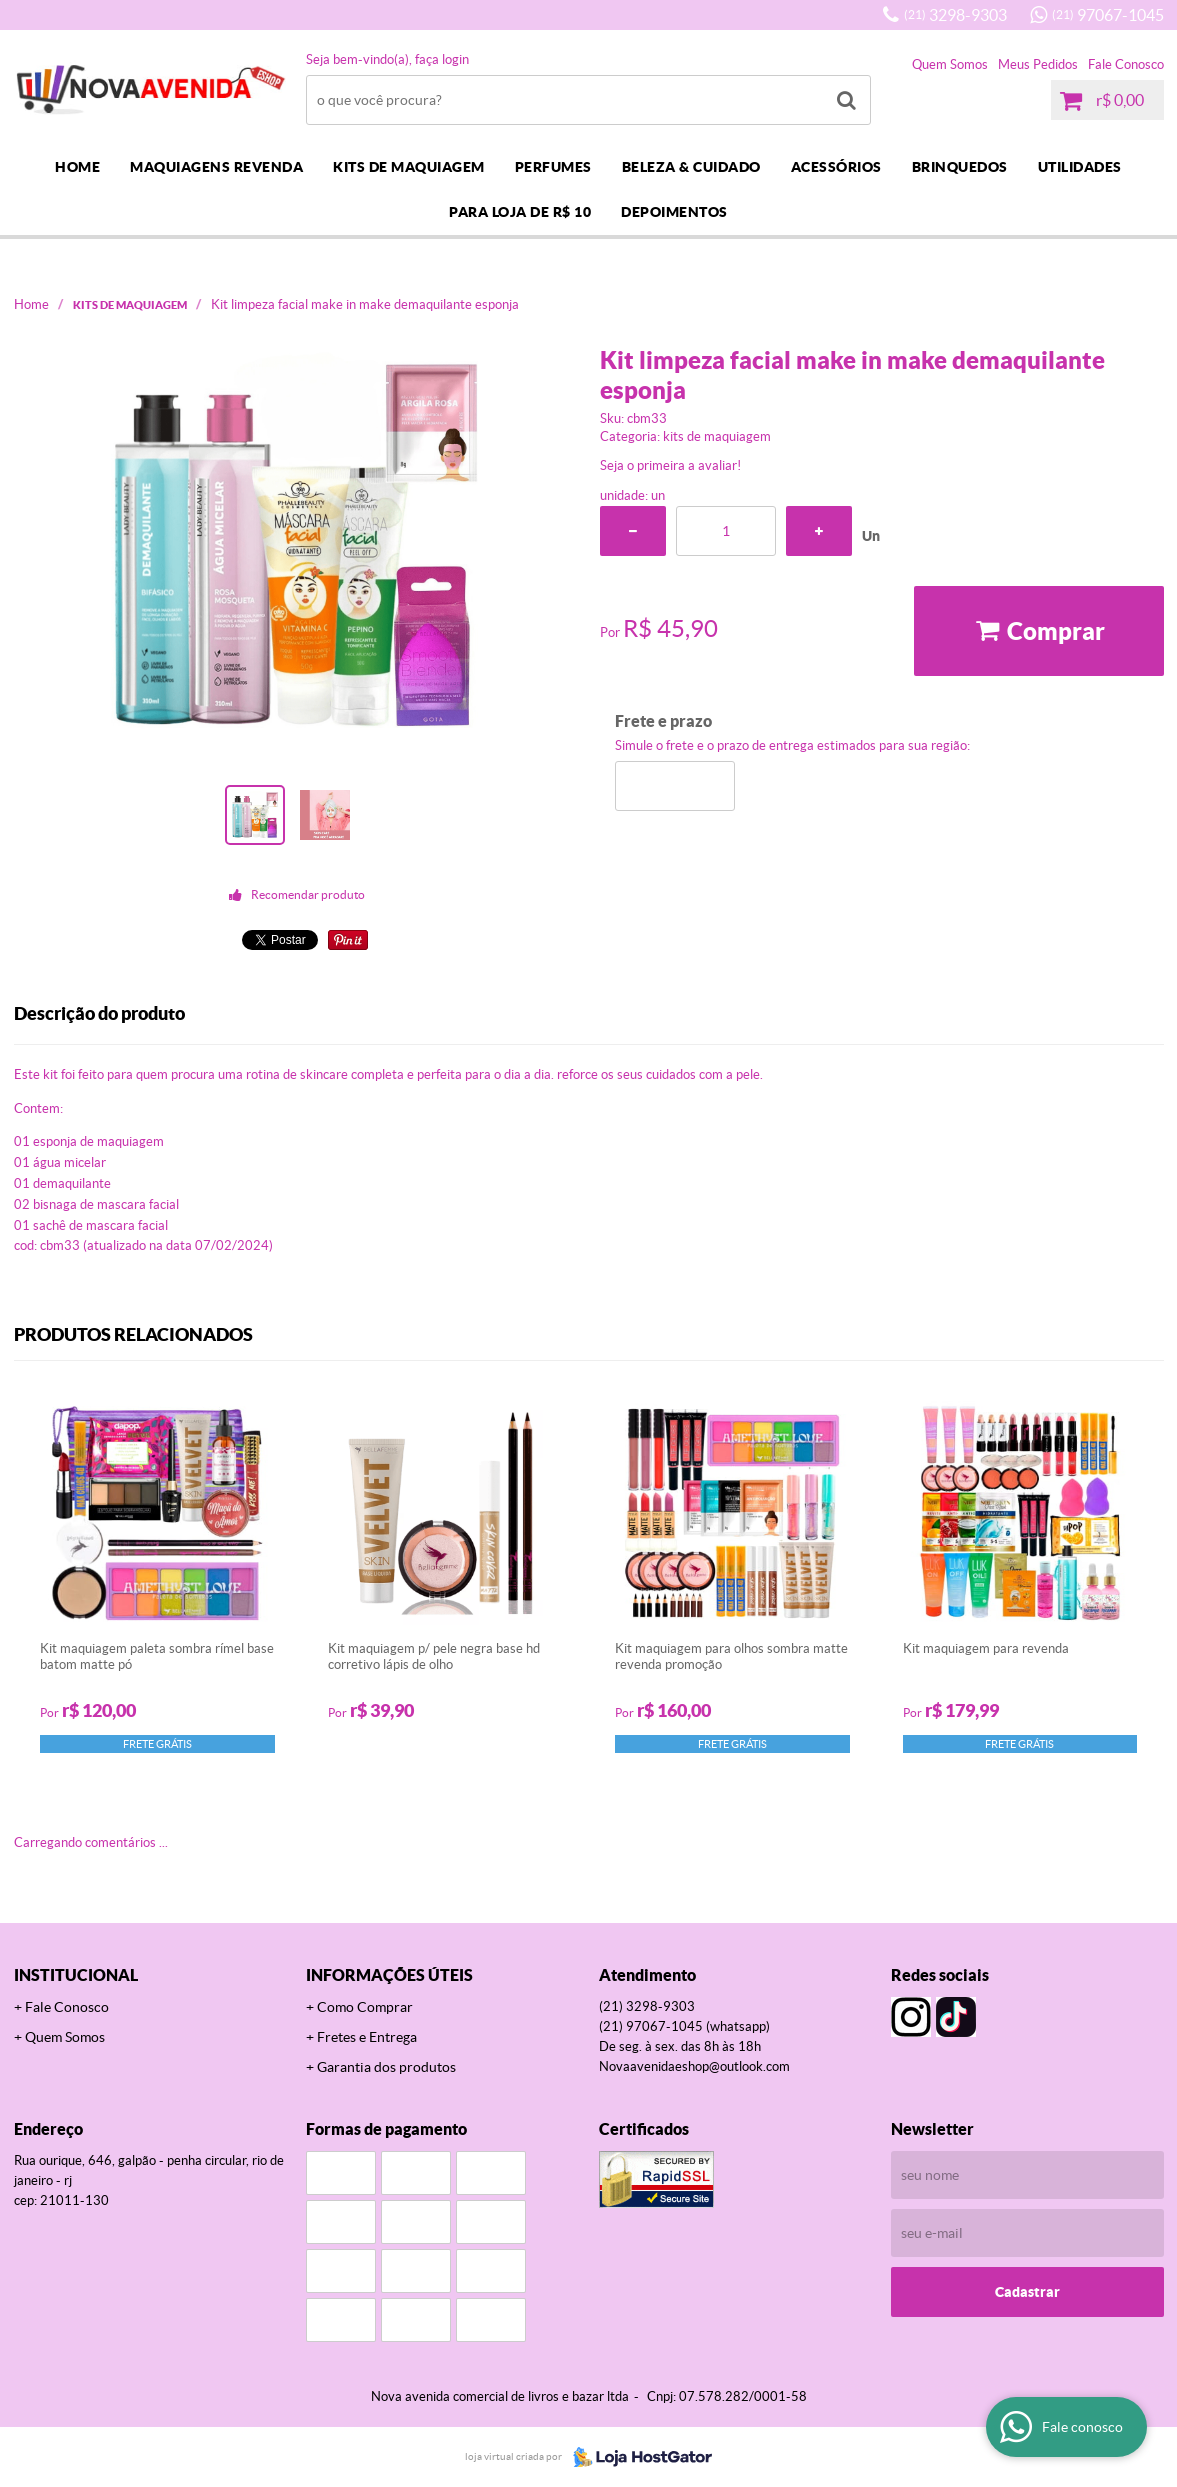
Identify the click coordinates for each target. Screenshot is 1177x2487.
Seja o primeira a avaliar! (670, 465)
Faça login (442, 59)
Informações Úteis (389, 1975)
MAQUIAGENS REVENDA (216, 167)
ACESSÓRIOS (836, 167)
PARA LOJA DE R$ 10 (520, 212)
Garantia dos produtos (386, 2067)
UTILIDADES (1080, 167)
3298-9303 (955, 15)
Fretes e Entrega (367, 2037)
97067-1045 (1108, 15)
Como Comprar (365, 2007)
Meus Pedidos (1038, 64)
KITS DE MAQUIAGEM (409, 167)
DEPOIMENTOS (674, 212)
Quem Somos (950, 64)
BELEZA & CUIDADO (691, 167)
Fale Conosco (1126, 64)
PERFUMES (553, 167)
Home (77, 167)
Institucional (76, 1975)
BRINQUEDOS (960, 167)
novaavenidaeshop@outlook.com (694, 2066)
